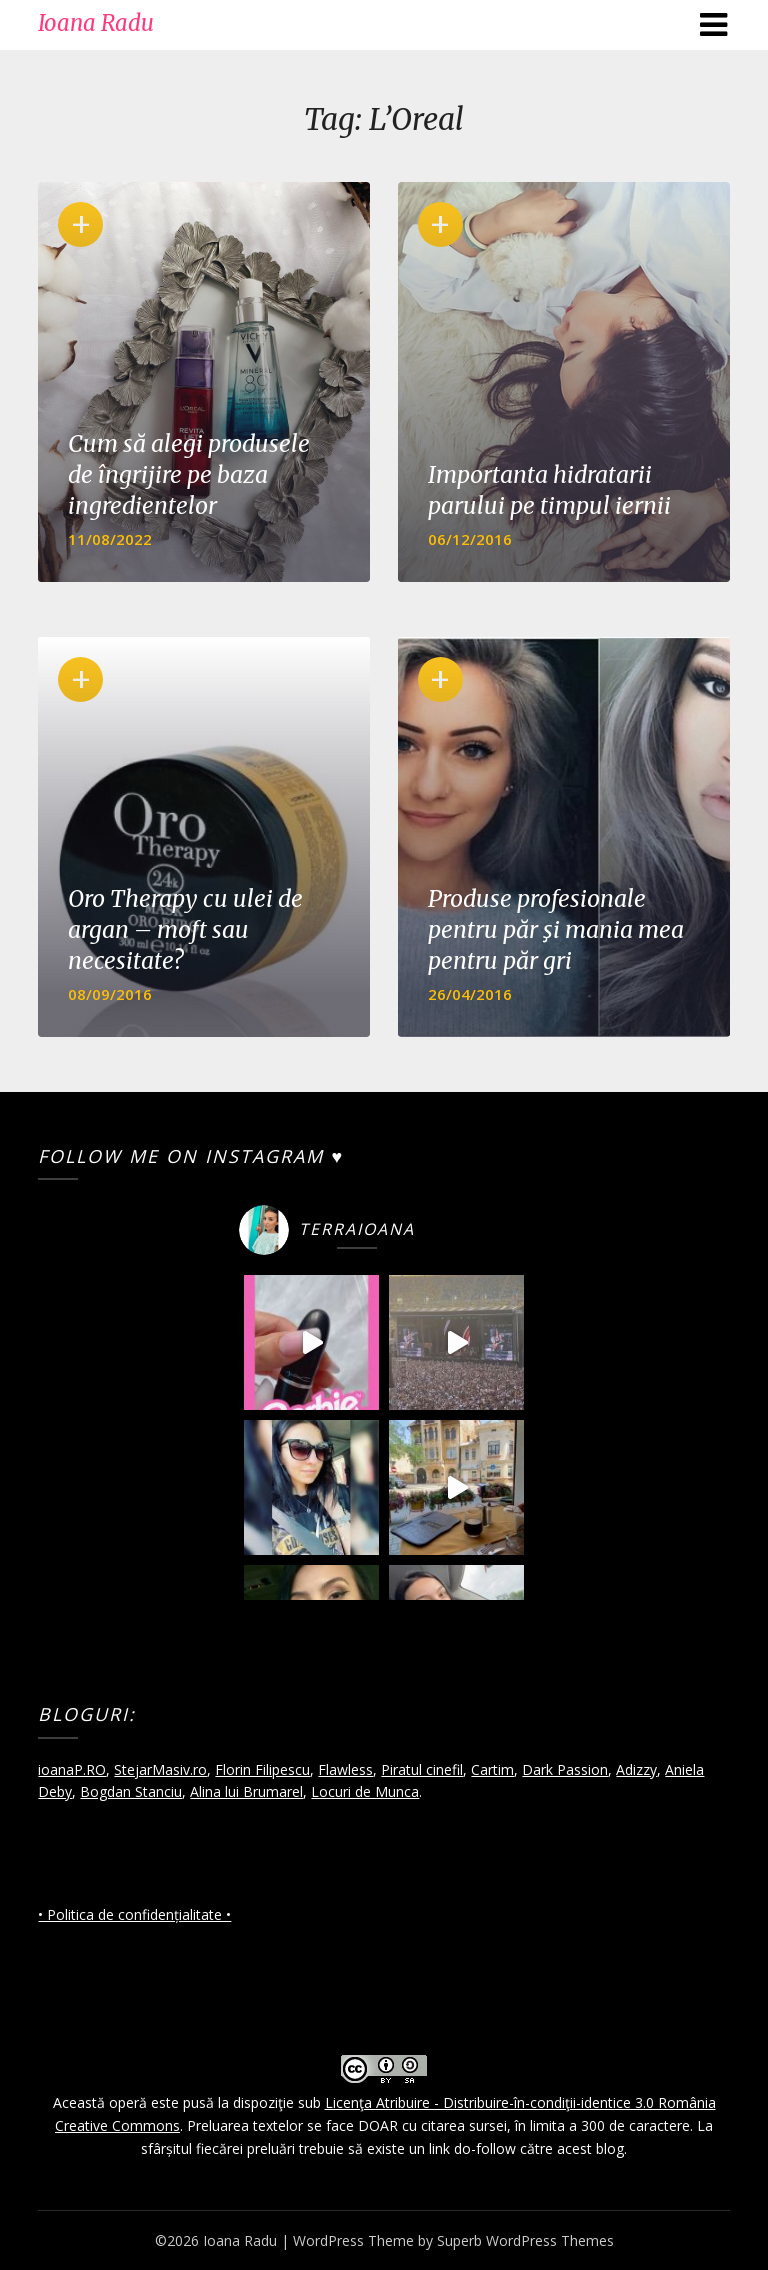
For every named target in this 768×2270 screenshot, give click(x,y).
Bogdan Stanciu (131, 1791)
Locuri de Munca (365, 1791)
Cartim (492, 1769)
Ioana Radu (96, 23)
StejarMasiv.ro (160, 1769)
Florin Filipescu (262, 1769)
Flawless (345, 1769)
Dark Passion (565, 1769)
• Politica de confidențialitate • (134, 1914)
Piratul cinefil (422, 1769)
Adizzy (636, 1769)
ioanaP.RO (72, 1769)
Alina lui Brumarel (246, 1791)
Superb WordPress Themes (525, 2240)
